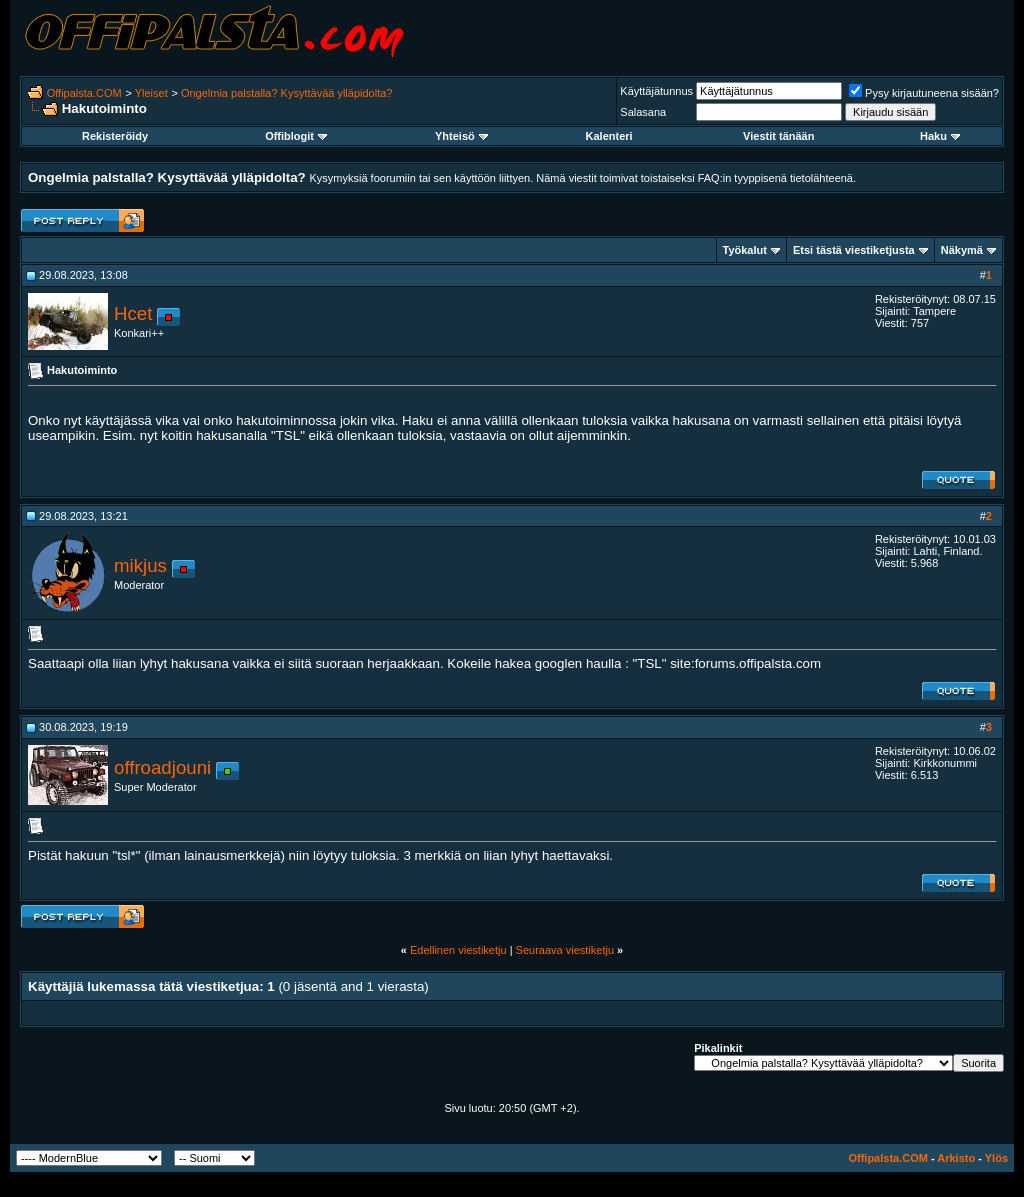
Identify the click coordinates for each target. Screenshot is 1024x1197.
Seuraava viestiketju (565, 950)
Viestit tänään (778, 136)
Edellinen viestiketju (458, 950)
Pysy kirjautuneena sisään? (924, 93)
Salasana (643, 112)
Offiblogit (296, 136)
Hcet (133, 313)
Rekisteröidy (115, 136)
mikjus (140, 565)
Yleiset (151, 93)
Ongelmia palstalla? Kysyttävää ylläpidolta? (287, 93)
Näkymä (962, 250)
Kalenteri (609, 136)
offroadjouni (162, 767)
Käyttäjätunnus (656, 91)
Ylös (996, 1158)
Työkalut (745, 250)
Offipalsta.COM (84, 93)
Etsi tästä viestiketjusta (854, 250)
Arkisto (956, 1158)
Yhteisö (461, 136)
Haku (940, 136)
